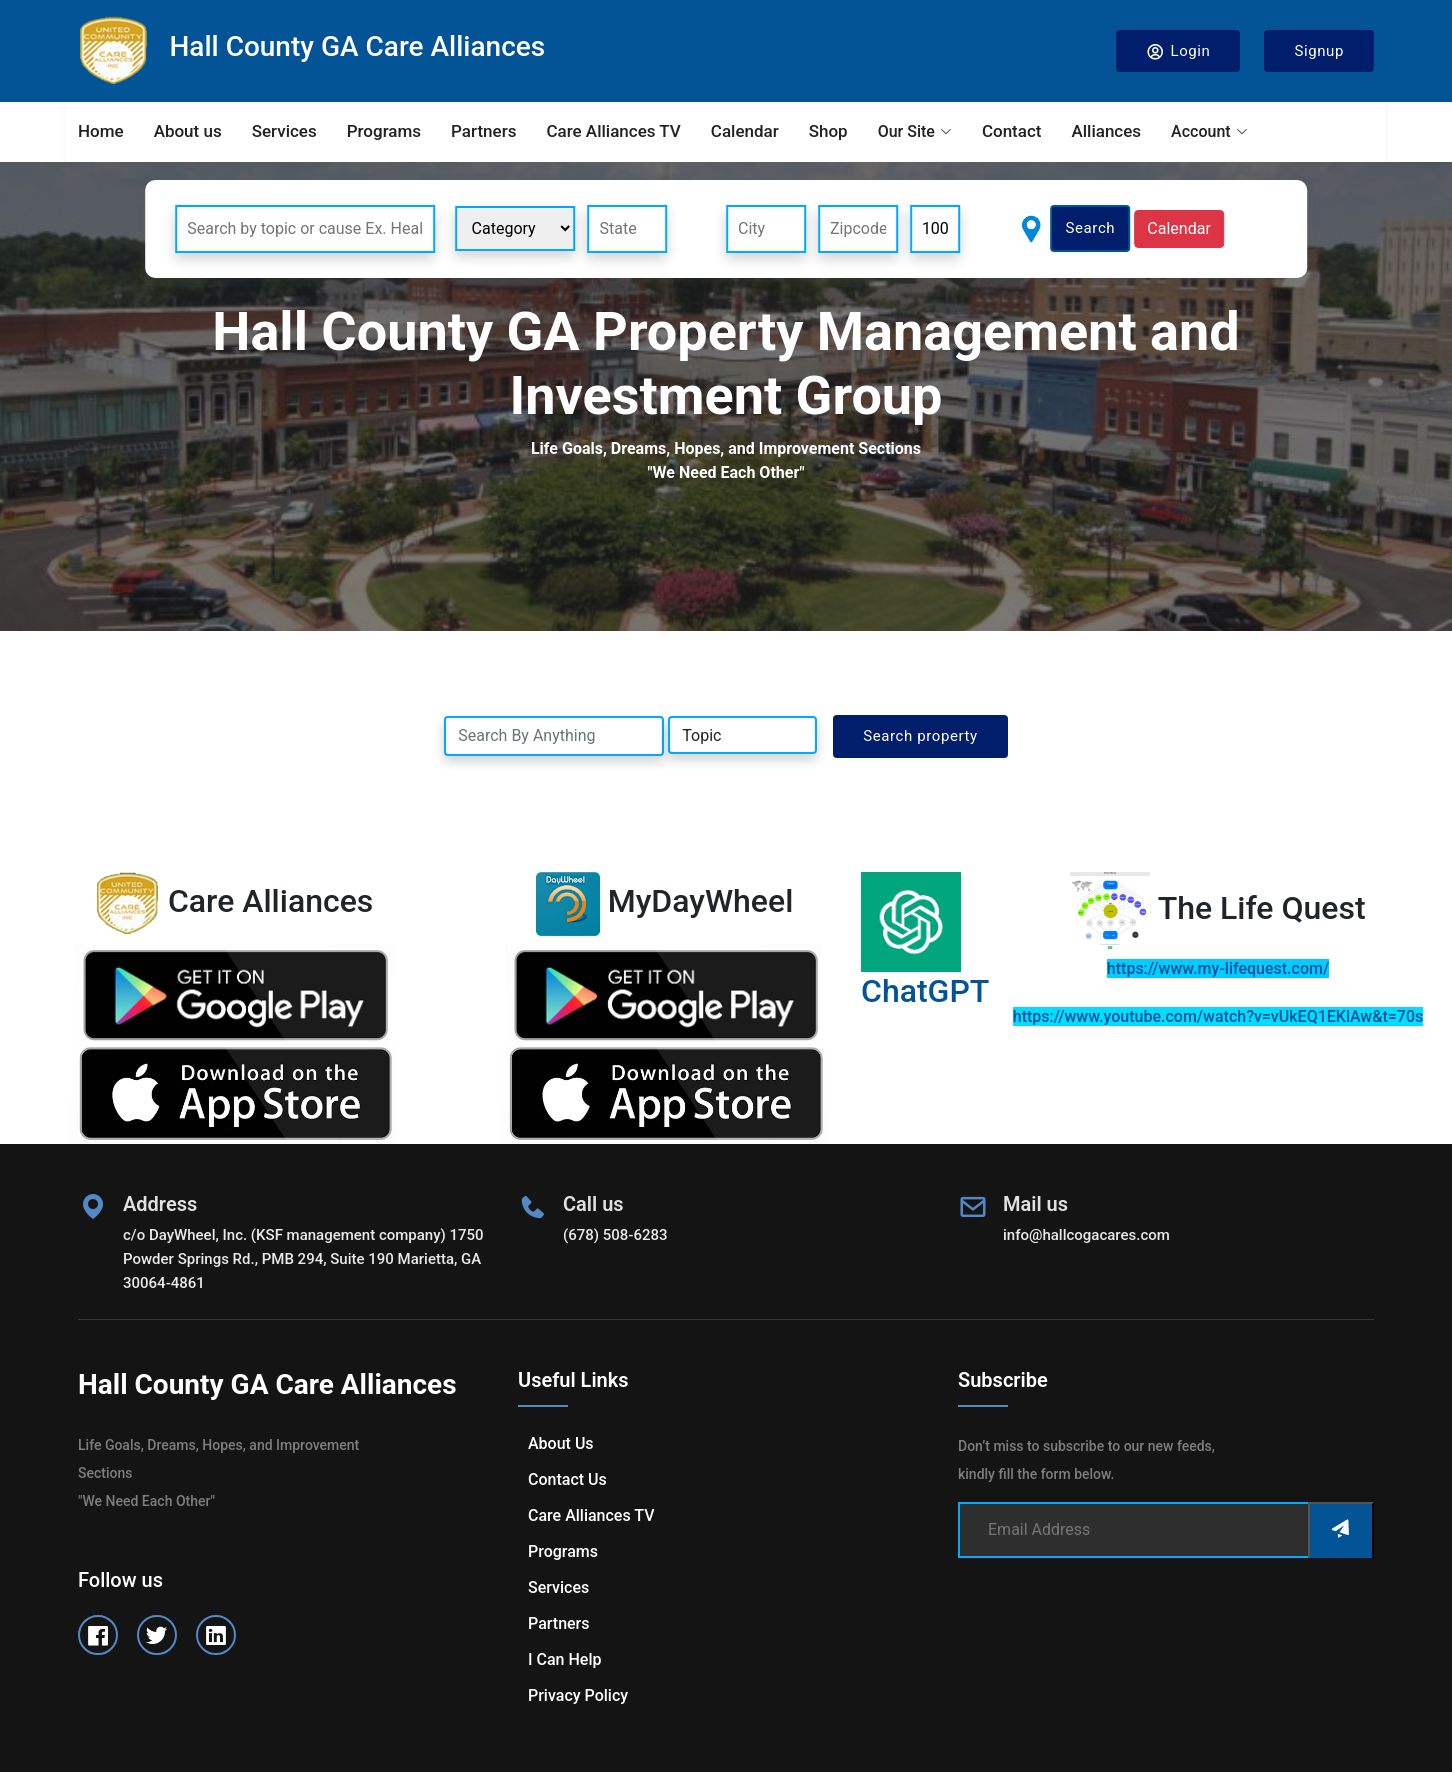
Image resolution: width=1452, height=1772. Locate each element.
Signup (1319, 51)
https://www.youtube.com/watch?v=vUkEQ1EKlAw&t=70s (1218, 1016)
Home (101, 131)
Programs (384, 131)
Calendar (745, 131)
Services (284, 131)
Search (1091, 228)
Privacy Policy (578, 1695)
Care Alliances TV (613, 131)
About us (188, 131)
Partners (483, 131)
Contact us (567, 1479)
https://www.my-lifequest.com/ (1218, 968)
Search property (920, 736)
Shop (828, 131)
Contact (1012, 131)
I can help (564, 1659)
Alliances (1106, 131)
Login (1178, 51)
